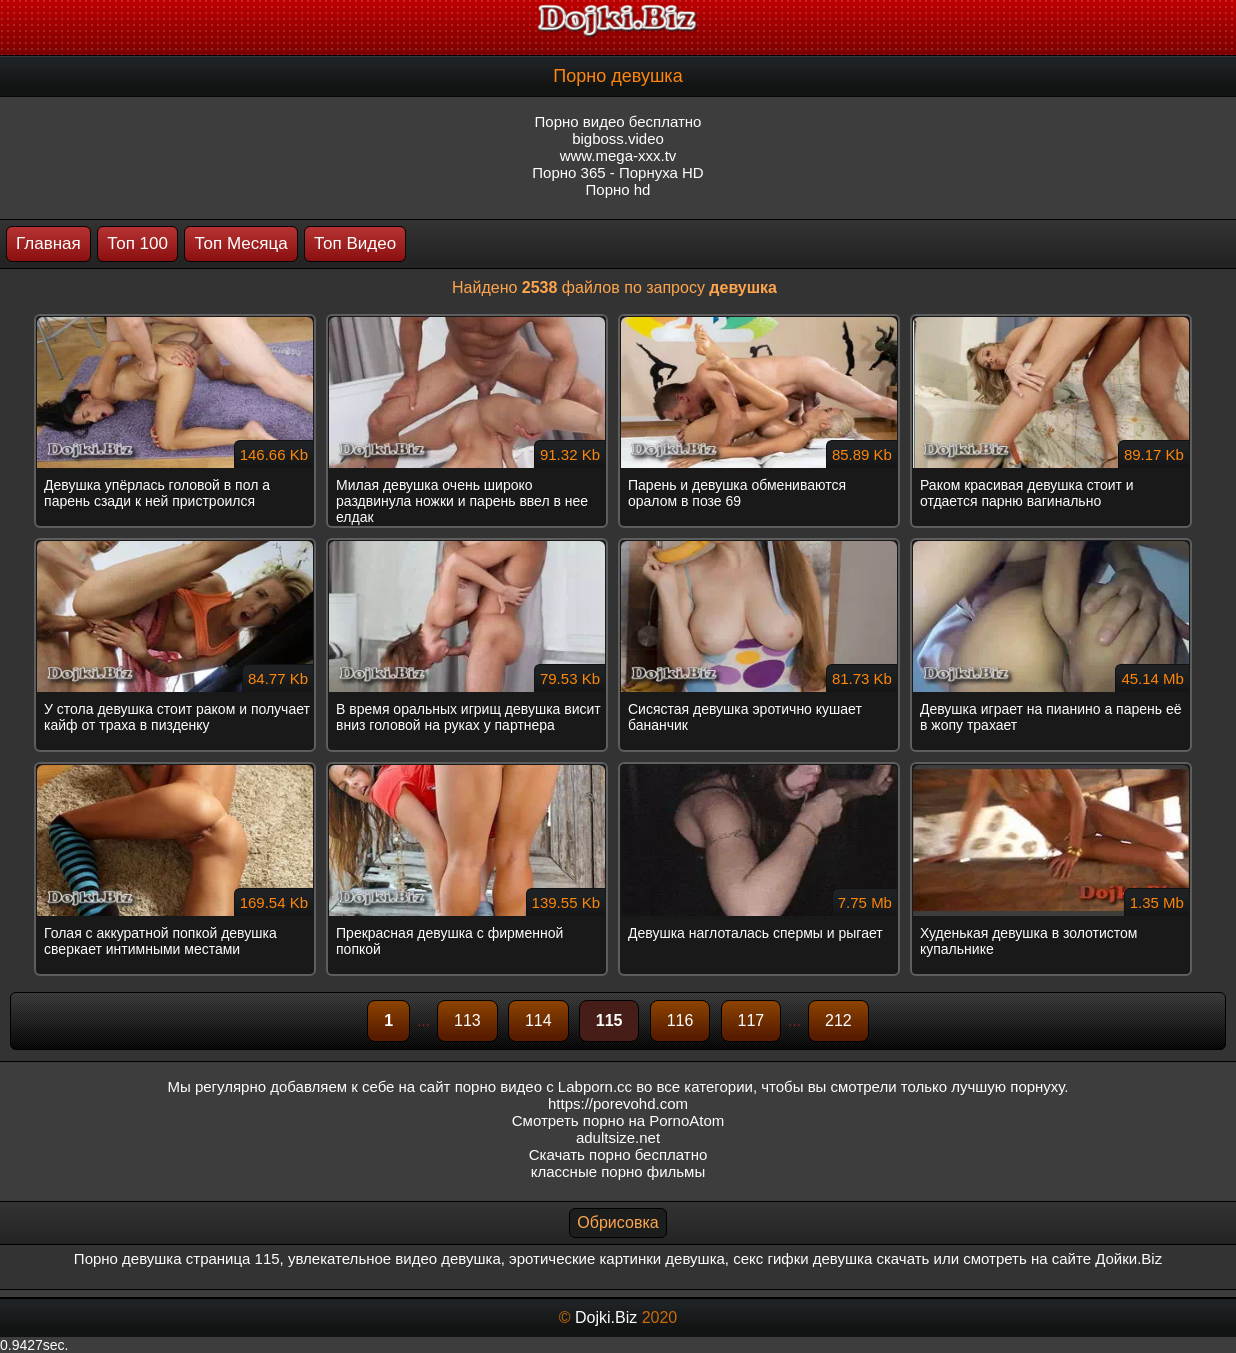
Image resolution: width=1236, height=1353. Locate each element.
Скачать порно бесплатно (618, 1154)
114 (538, 1020)
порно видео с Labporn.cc (543, 1086)
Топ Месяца (240, 243)
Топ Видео (355, 243)
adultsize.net (618, 1137)
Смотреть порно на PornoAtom (618, 1120)
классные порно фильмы (618, 1171)
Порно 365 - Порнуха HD (617, 172)
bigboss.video (618, 138)
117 (751, 1020)
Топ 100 (137, 243)
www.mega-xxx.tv (618, 155)
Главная (48, 243)
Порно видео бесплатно (618, 121)
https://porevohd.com (618, 1103)
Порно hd (618, 189)
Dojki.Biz (606, 1317)
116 (680, 1020)
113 (467, 1020)
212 (838, 1020)
